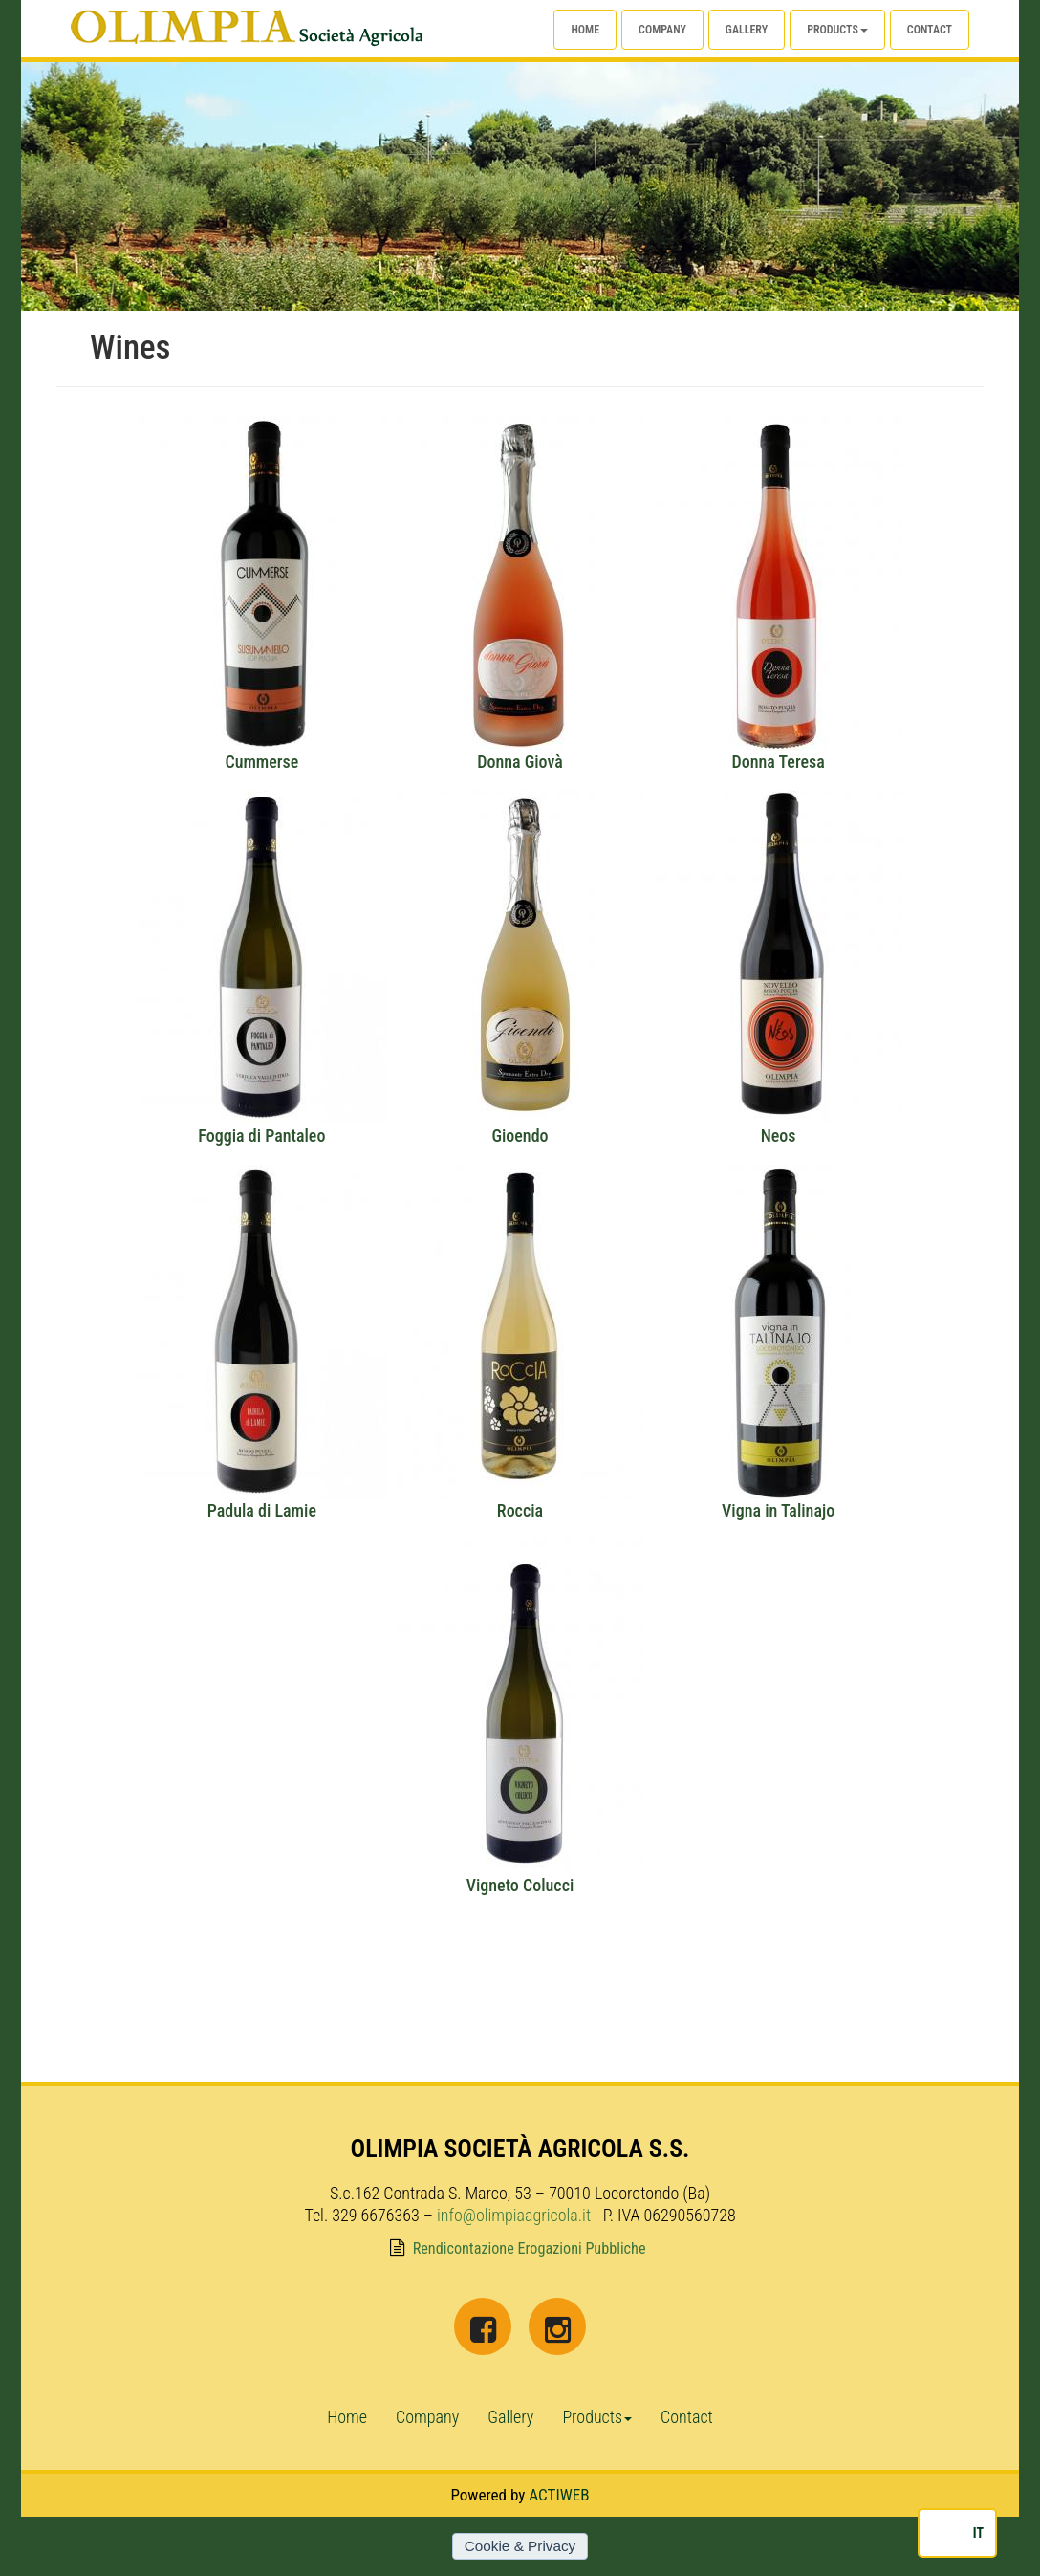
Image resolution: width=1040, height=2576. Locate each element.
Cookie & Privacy (520, 2546)
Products (837, 29)
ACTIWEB (559, 2494)
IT (978, 2533)
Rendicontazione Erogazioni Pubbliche (529, 2248)
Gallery (747, 29)
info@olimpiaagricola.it (514, 2215)
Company (662, 29)
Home (585, 29)
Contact (929, 29)
